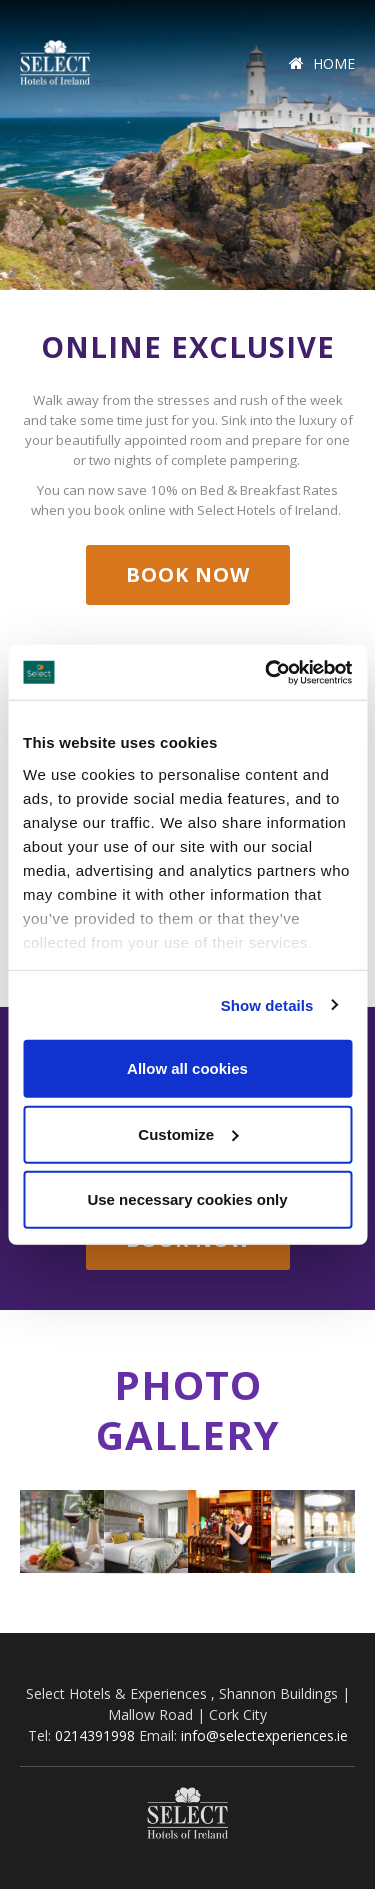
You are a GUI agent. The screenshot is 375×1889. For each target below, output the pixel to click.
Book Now (188, 574)
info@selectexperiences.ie (264, 1735)
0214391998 (95, 1735)
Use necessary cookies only (187, 1199)
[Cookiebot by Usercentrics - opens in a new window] (267, 672)
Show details (267, 1004)
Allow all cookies (187, 1068)
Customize (188, 1133)
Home (322, 63)
